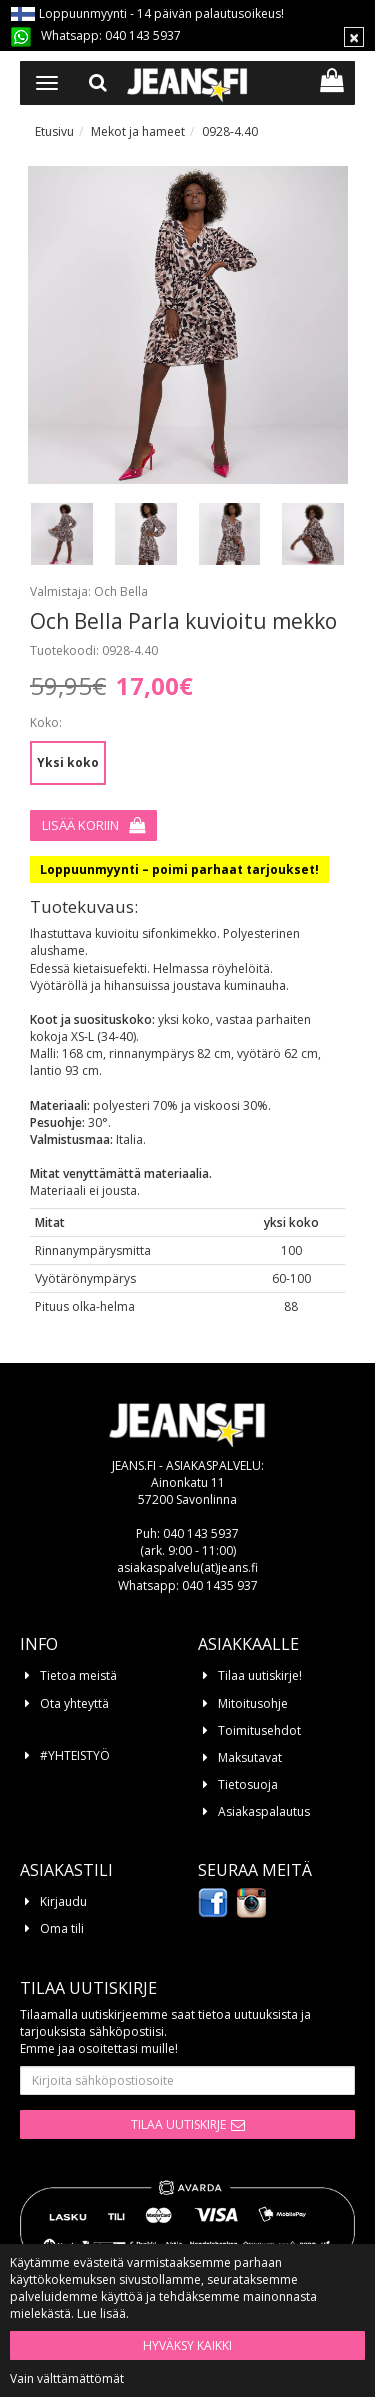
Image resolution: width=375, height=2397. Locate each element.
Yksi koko (68, 762)
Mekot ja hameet (138, 131)
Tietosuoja (248, 1784)
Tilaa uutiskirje (178, 2124)
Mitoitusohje (253, 1703)
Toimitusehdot (259, 1730)
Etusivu (54, 131)
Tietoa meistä (78, 1675)
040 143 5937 (143, 35)
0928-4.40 (230, 131)
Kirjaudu (63, 1901)
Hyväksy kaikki (187, 2345)
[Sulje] (354, 37)
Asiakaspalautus (264, 1811)
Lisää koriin (80, 825)
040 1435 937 (220, 1585)
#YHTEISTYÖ (75, 1755)
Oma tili (62, 1928)
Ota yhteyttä (74, 1703)
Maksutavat (250, 1757)
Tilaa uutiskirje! (260, 1675)
